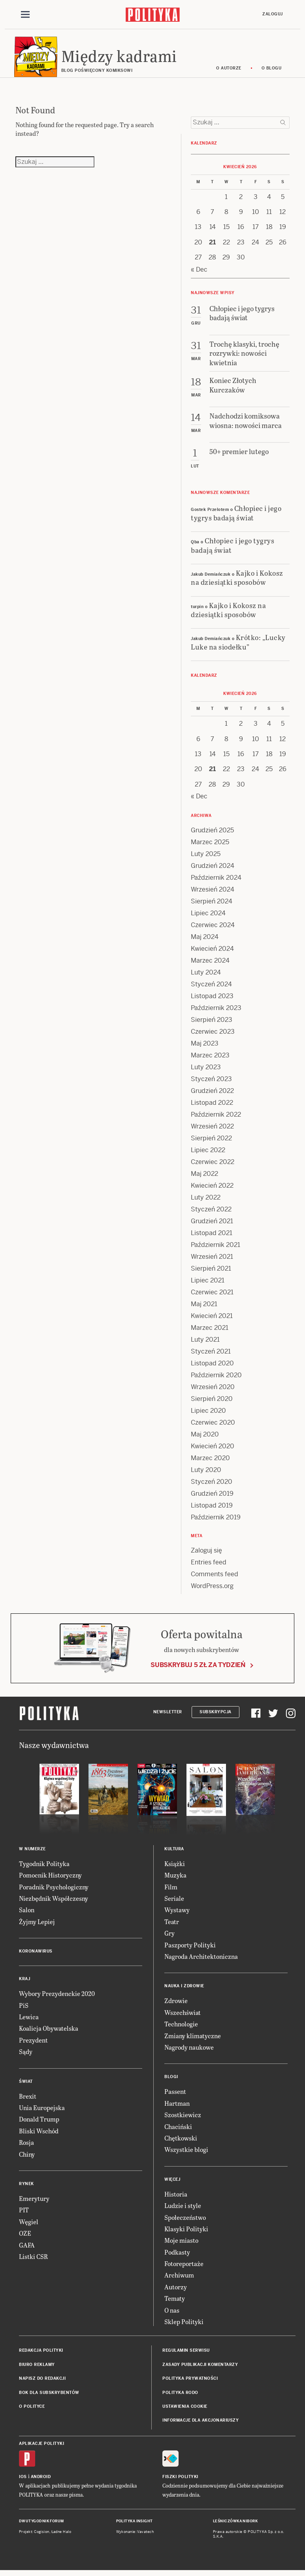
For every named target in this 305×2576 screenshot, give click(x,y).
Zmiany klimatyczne (192, 2039)
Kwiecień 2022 (212, 1189)
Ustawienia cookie (184, 2410)
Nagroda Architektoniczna (201, 1960)
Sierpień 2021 (211, 1272)
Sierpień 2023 (211, 1023)
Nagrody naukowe (189, 2051)
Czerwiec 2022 (212, 1165)
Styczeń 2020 (211, 1485)
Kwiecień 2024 (212, 952)
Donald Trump (39, 2122)
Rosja (26, 2146)
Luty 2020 (206, 1473)
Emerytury (34, 2202)
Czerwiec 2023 (213, 1035)
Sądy (25, 2055)
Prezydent (33, 2043)
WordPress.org (212, 1589)
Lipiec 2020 (208, 1414)
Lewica (29, 2020)
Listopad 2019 (212, 1509)
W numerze (32, 1852)
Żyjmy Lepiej (37, 1925)
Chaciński (178, 2130)
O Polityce (32, 2410)
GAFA (27, 2248)
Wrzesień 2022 (212, 1130)
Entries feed (208, 1566)
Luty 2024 (206, 976)
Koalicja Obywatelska (48, 2032)
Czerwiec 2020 (213, 1426)
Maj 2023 (204, 1047)
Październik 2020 (216, 1378)
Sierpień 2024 (211, 905)
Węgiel (28, 2225)
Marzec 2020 (210, 1461)
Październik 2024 (216, 881)
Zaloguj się (206, 1554)
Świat (26, 2085)
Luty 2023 (206, 1070)
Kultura (174, 1852)
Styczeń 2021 (211, 1355)
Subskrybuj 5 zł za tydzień (198, 1669)
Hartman (177, 2107)
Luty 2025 (205, 857)
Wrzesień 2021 (212, 1260)
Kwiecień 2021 (212, 1319)
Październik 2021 (215, 1248)
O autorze (228, 72)
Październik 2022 (216, 1118)
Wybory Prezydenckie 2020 (57, 1997)
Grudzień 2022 (212, 1094)
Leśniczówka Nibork (235, 2525)
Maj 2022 (204, 1177)
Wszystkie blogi (186, 2153)
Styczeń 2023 (211, 1082)
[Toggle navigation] (25, 15)
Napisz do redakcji (42, 2382)
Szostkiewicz (182, 2118)
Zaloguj (272, 14)
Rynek (26, 2187)
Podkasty (177, 2255)
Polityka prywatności (190, 2382)
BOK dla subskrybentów (49, 2396)
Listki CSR (33, 2260)
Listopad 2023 (212, 999)
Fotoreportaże (183, 2267)
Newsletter (167, 1715)
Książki (174, 1867)
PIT (24, 2213)
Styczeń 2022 (211, 1213)
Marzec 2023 (210, 1059)
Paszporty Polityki (190, 1948)
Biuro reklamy (37, 2368)
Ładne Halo (61, 2535)
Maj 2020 (205, 1438)
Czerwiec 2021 (212, 1296)
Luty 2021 (205, 1343)
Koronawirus (36, 1955)
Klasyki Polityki (186, 2232)
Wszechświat (182, 2016)
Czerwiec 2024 (213, 928)
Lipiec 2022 (208, 1153)
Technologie (181, 2027)
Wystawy (177, 1913)
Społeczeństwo (185, 2220)
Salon (26, 1913)
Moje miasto (181, 2244)
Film (170, 1890)
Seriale (174, 1902)
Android (41, 2480)
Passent (175, 2095)
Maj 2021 (204, 1307)
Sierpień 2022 (211, 1142)
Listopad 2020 (212, 1367)
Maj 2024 (204, 940)
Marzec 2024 (210, 964)
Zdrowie (176, 2004)
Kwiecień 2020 (212, 1450)
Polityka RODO (180, 2396)
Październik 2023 (216, 1011)
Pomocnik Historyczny (50, 1878)
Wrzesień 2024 (212, 893)
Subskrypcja (216, 1715)
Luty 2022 (205, 1201)
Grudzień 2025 (212, 834)
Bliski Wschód (38, 2134)
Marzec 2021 (209, 1331)
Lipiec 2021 (207, 1284)
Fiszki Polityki (180, 2480)
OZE (25, 2237)
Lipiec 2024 (208, 916)
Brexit (27, 2099)
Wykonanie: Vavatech (135, 2535)
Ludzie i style (182, 2209)
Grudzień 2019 (212, 1497)
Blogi (171, 2080)
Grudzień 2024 (212, 869)
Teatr (171, 1925)
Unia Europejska (42, 2111)
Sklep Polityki (183, 2325)
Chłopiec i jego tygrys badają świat (236, 516)
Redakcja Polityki (41, 2354)
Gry (169, 1936)
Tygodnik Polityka (44, 1867)
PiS (23, 2008)
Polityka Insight (134, 2525)
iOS (23, 2480)
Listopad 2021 (211, 1236)
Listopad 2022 (212, 1106)
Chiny (27, 2157)
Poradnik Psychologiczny (53, 1890)
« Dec (199, 273)
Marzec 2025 (210, 845)
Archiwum (179, 2278)
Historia (175, 2197)
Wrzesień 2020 (213, 1390)
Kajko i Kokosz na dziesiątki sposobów (237, 581)
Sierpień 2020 (212, 1402)
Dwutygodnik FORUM (41, 2525)
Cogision (41, 2535)
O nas (171, 2313)
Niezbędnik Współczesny (53, 1902)
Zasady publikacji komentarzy (200, 2368)
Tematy (174, 2302)
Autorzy (175, 2290)
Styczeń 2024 (211, 988)
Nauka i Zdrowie (184, 1989)
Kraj (24, 1982)
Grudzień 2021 (212, 1224)
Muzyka (175, 1878)
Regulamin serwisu (186, 2354)
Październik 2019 (216, 1521)
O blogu (272, 72)
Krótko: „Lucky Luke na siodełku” (238, 645)
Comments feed (214, 1577)
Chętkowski (180, 2141)
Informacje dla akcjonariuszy (200, 2424)
